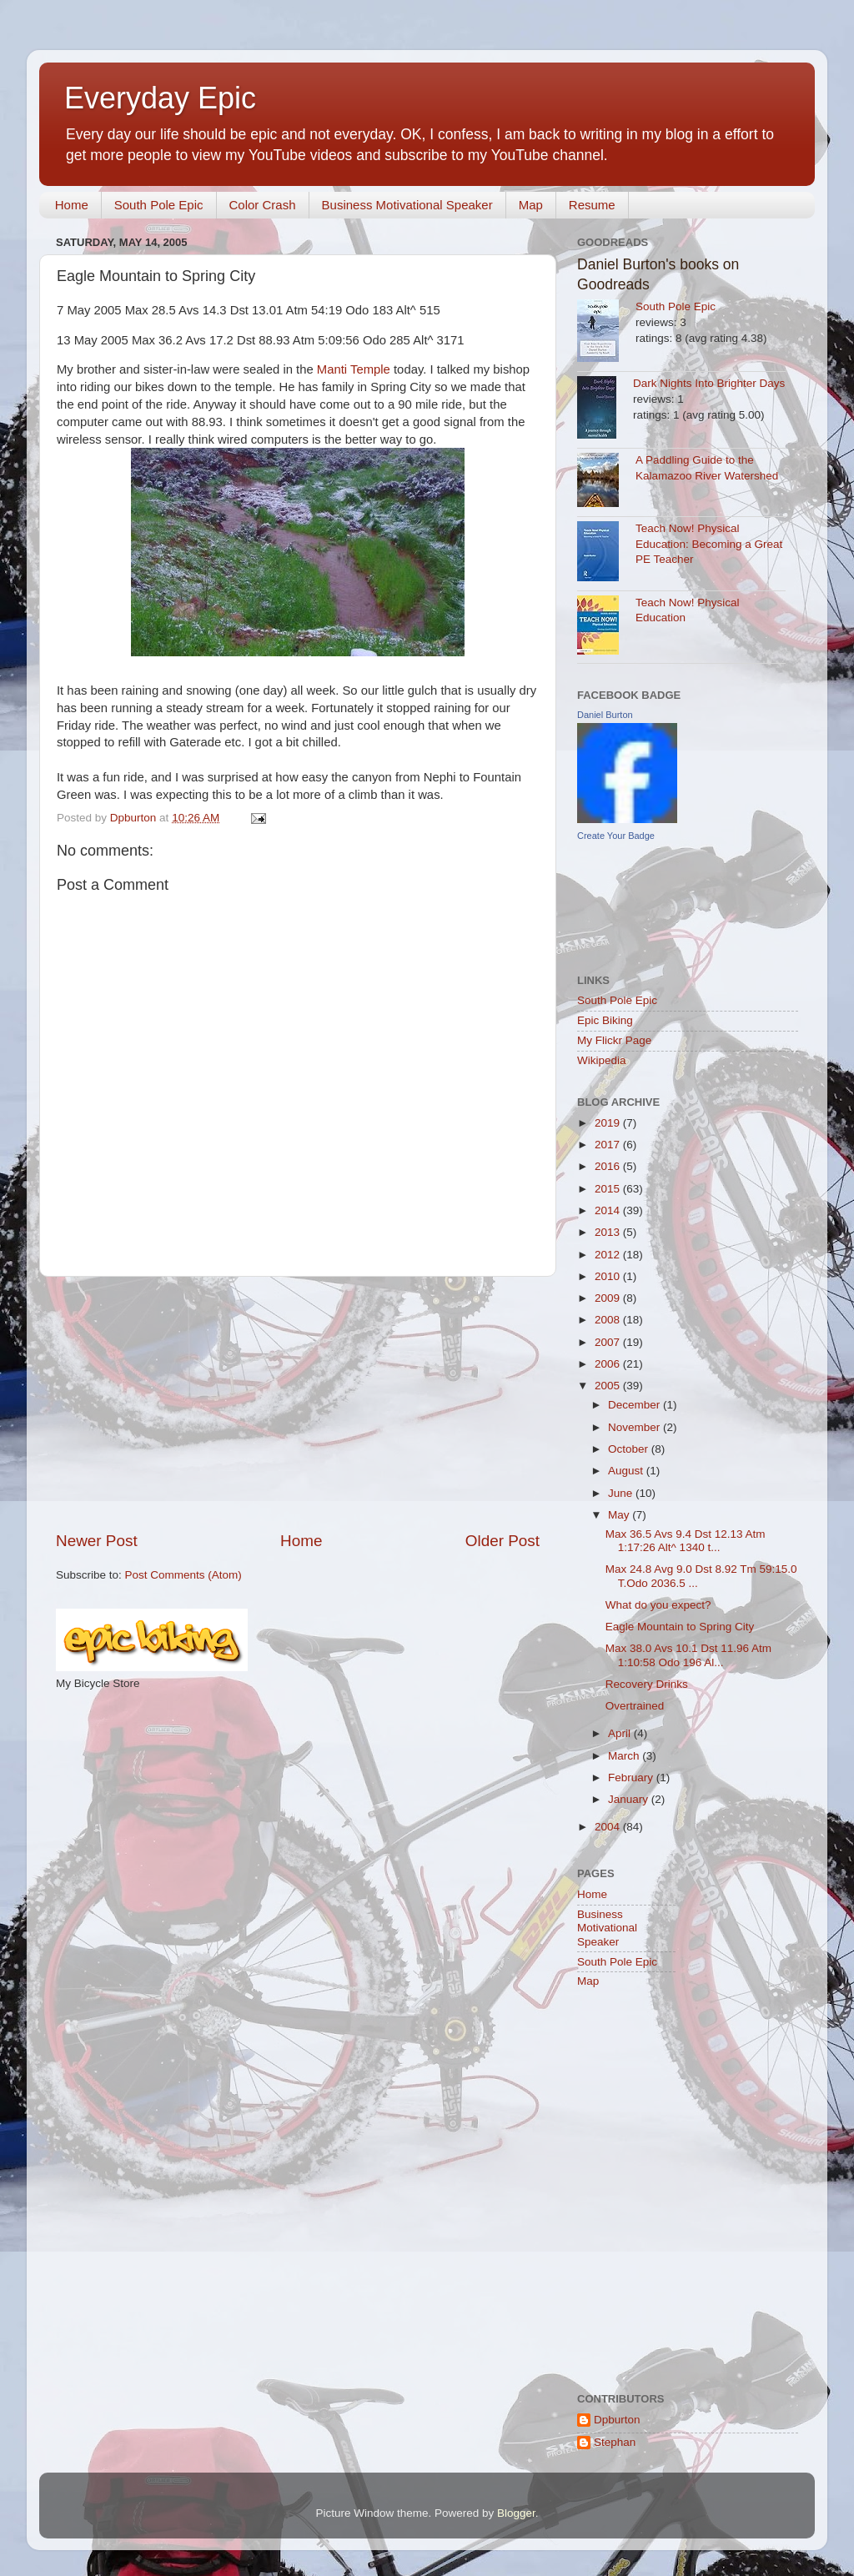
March (625, 1756)
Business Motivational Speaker (407, 205)
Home (71, 205)
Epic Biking (605, 1020)
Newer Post (97, 1540)
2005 (609, 1385)
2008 (609, 1319)
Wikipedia (601, 1060)
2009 (609, 1298)
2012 (609, 1254)
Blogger (516, 2513)
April (621, 1733)
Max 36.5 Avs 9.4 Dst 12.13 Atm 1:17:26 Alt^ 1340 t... (685, 1541)
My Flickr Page (614, 1040)
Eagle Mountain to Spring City (680, 1626)
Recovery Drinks (646, 1684)
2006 (609, 1364)
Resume (592, 205)
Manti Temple (353, 369)
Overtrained (635, 1706)
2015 (609, 1189)
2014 (609, 1210)
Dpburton (617, 2419)
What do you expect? (658, 1605)
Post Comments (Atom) (183, 1575)
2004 (609, 1826)
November (635, 1427)
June (621, 1493)
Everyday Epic (160, 98)
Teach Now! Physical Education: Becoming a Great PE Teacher (708, 544)
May (620, 1515)
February (632, 1777)
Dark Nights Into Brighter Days (709, 383)
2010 (609, 1276)
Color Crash (262, 205)
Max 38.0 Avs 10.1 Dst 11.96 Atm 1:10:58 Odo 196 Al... (688, 1655)
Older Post (502, 1540)
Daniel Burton (605, 715)
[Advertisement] (298, 1403)
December (635, 1404)
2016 (609, 1166)
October (629, 1449)
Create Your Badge (616, 836)
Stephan (614, 2442)
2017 (609, 1144)
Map (531, 205)
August (627, 1470)
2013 (609, 1232)
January (629, 1799)
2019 (609, 1123)
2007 (609, 1342)
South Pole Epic (158, 205)
